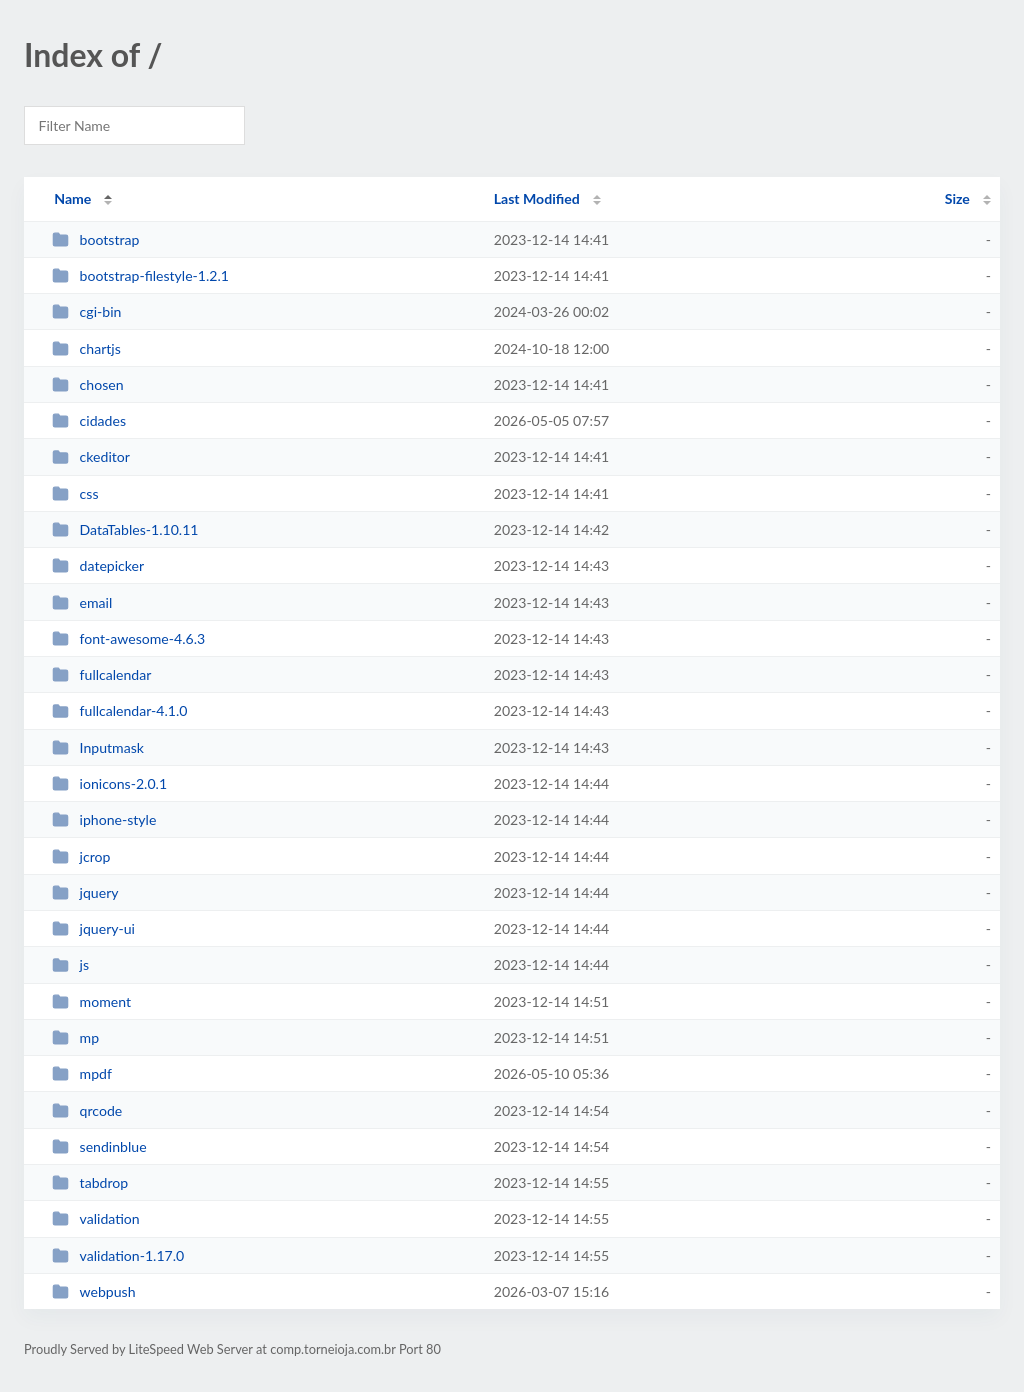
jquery (85, 892)
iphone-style (104, 819)
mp (75, 1037)
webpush (93, 1291)
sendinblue (99, 1146)
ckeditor (91, 456)
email (82, 602)
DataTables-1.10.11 (125, 529)
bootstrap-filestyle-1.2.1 (140, 275)
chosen (87, 384)
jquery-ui (93, 928)
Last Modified (537, 198)
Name (72, 198)
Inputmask (98, 747)
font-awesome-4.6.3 (128, 638)
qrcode (87, 1110)
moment (91, 1001)
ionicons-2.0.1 (109, 783)
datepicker (98, 565)
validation (96, 1218)
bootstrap (95, 239)
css (75, 493)
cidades (89, 420)
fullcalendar (101, 674)
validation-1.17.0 (118, 1255)
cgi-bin (86, 311)
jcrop (81, 856)
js (70, 964)
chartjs (86, 348)
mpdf (82, 1073)
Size (957, 198)
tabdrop (90, 1182)
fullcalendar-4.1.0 (119, 710)
